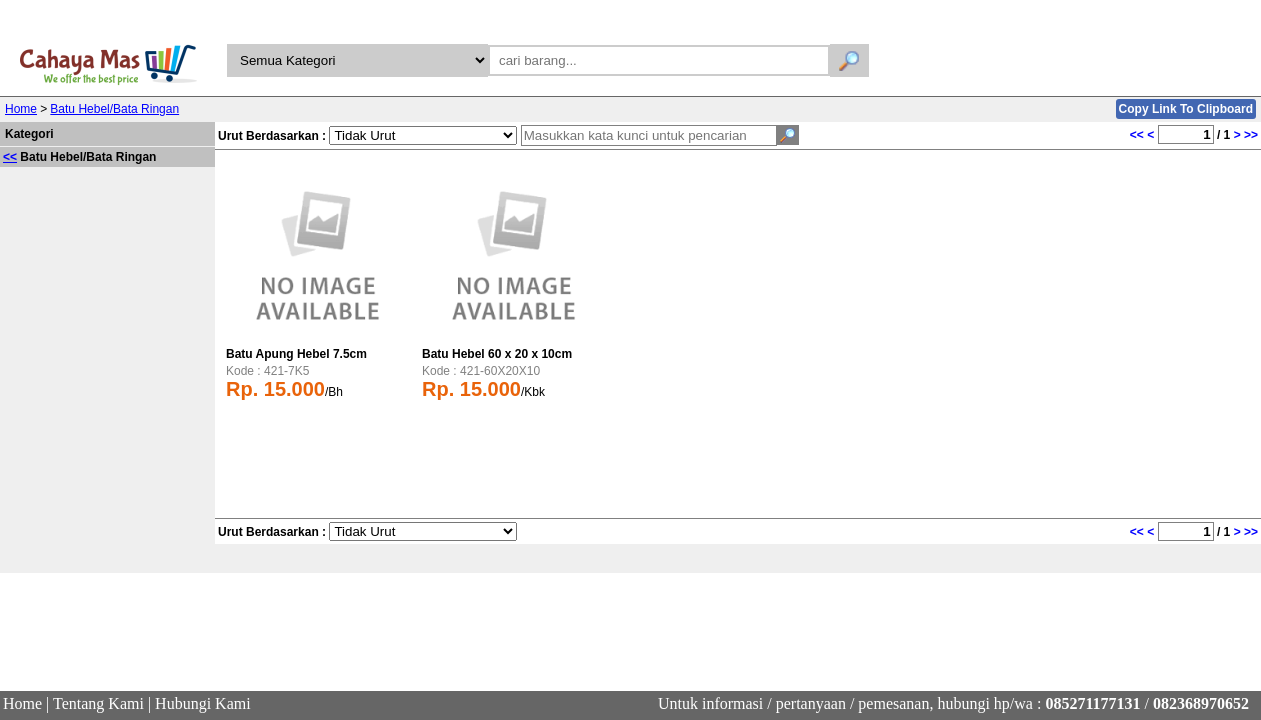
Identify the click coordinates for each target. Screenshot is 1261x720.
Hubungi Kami (203, 703)
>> (1251, 135)
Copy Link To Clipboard (1186, 109)
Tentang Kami (98, 703)
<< (10, 157)
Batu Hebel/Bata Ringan (114, 109)
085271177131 (1092, 703)
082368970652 (1201, 703)
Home (21, 109)
